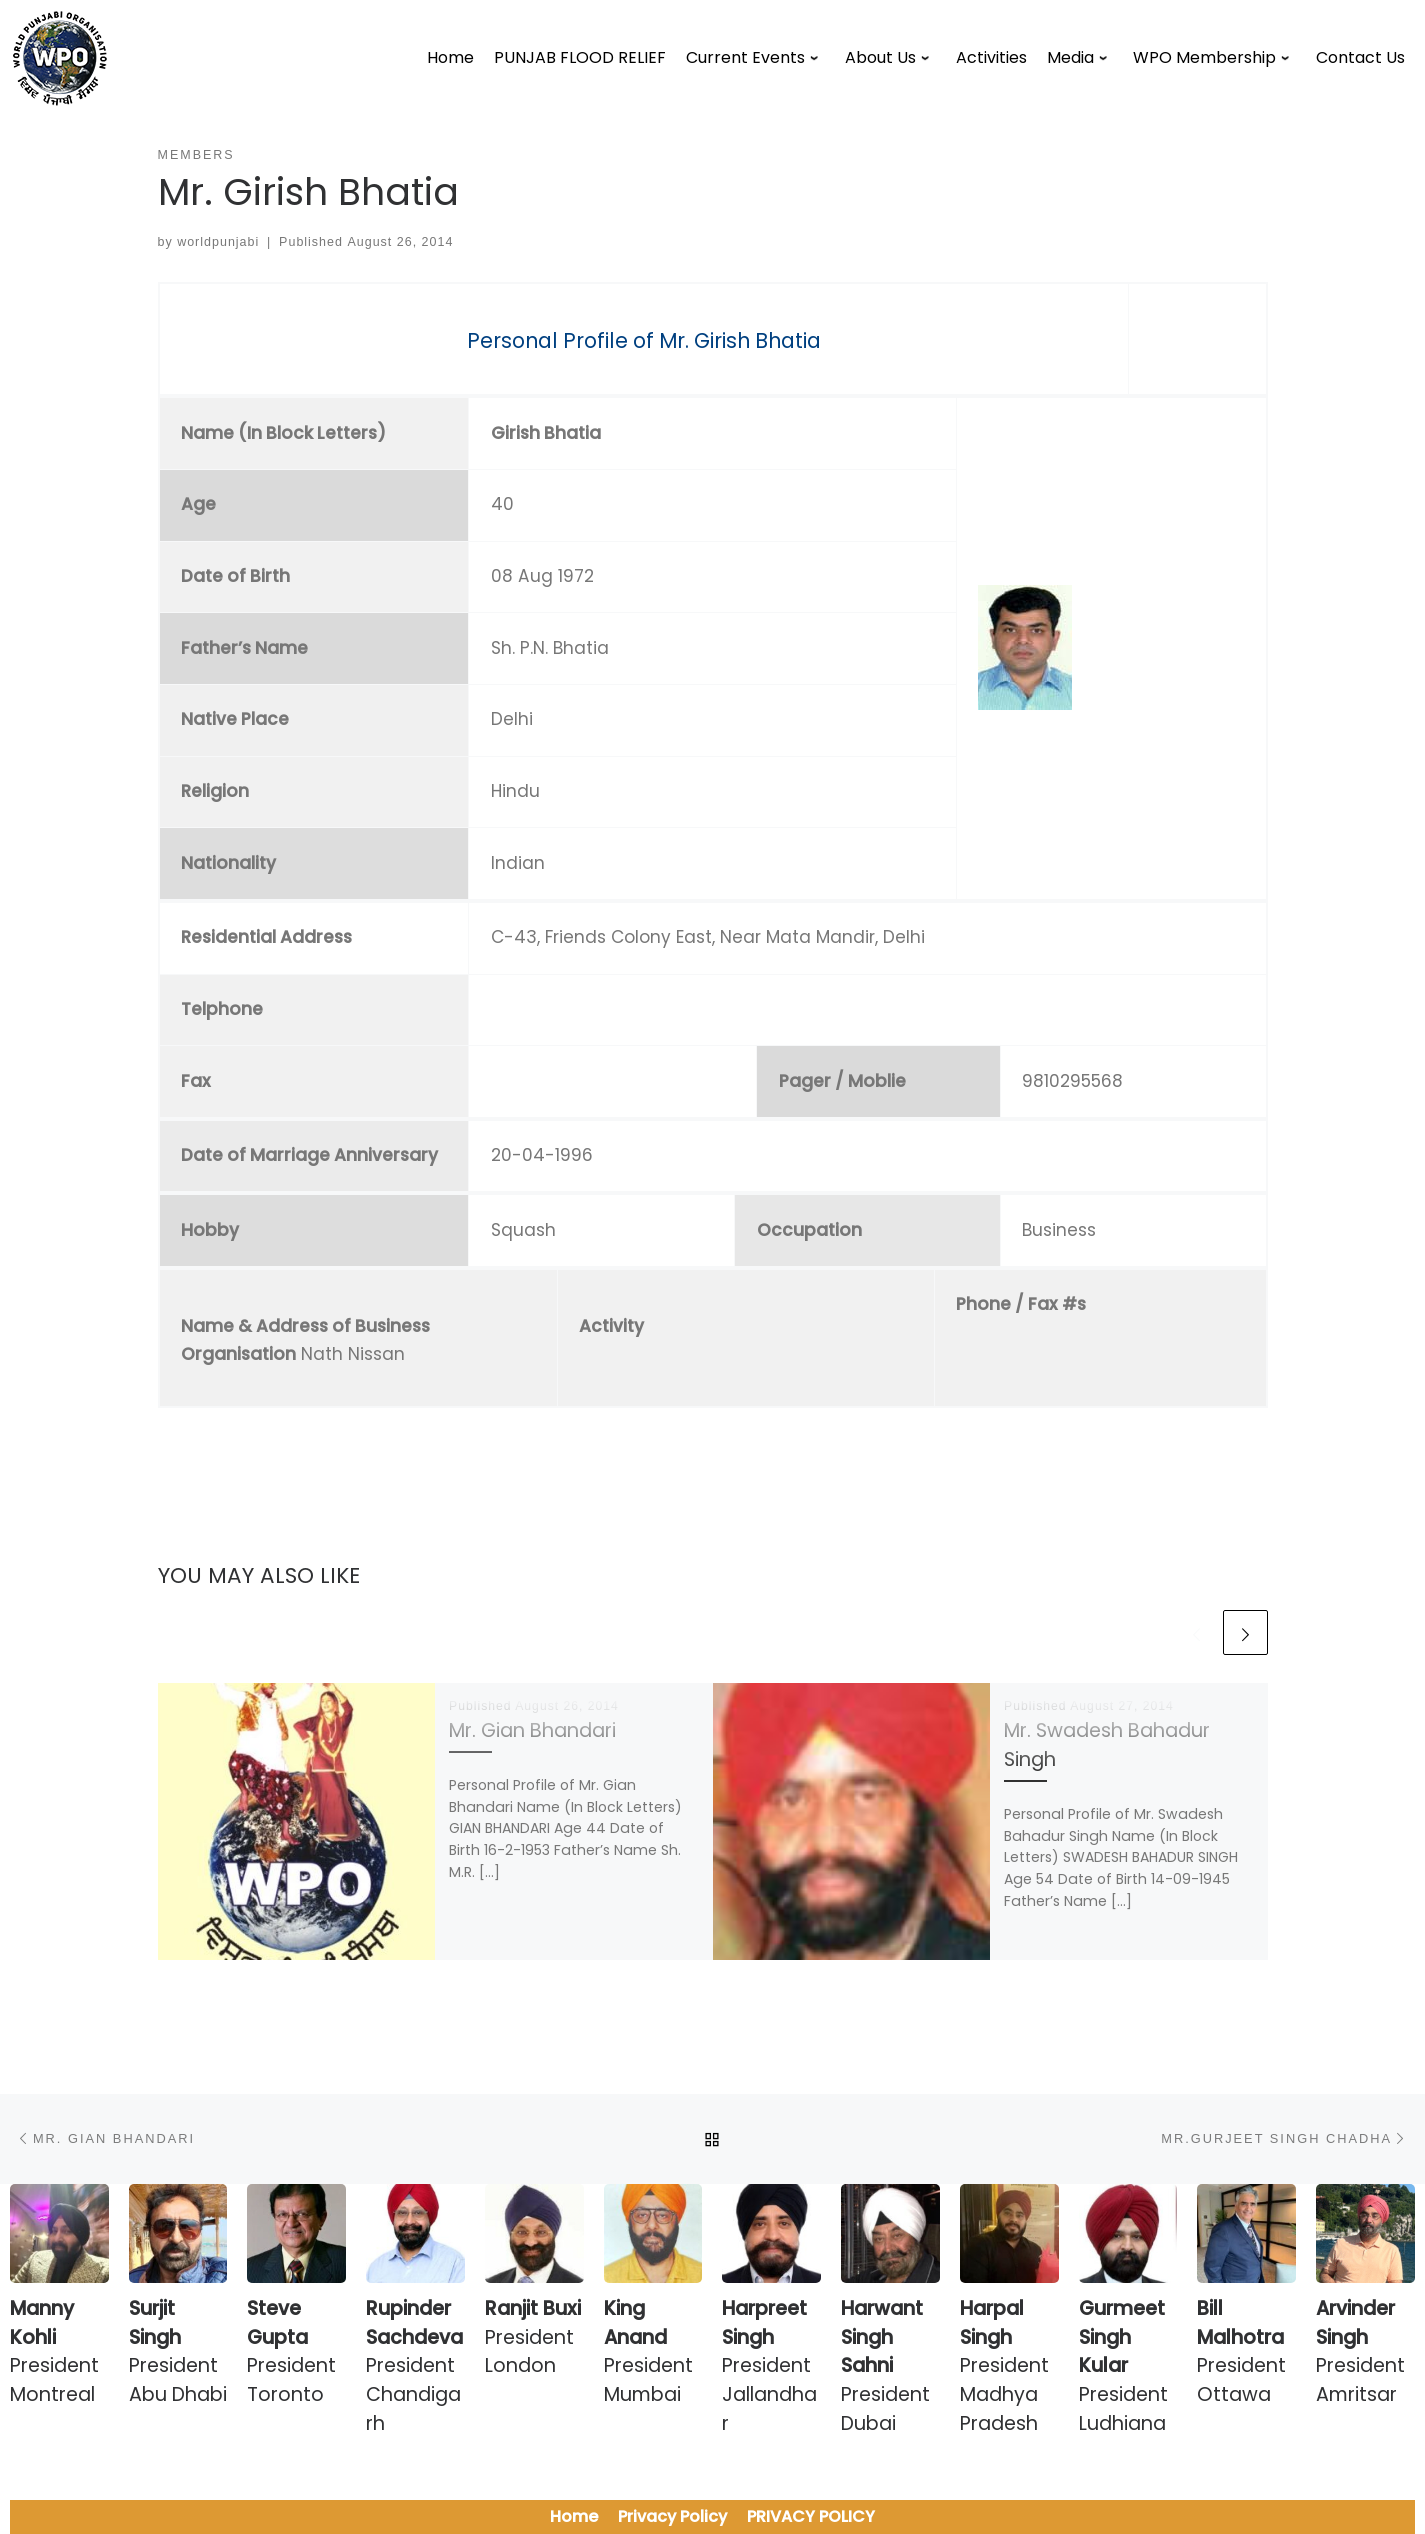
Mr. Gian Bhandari (532, 1730)
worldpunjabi (218, 242)
